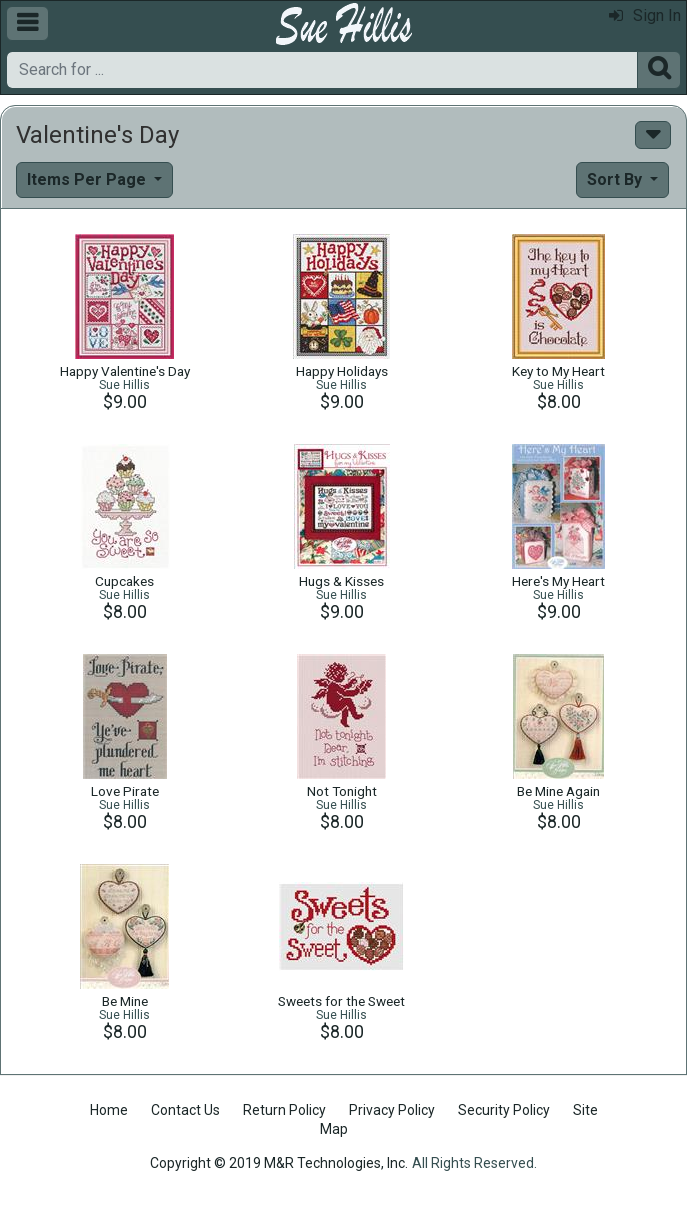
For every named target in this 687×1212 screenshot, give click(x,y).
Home (109, 1110)
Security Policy (504, 1110)
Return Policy (284, 1110)
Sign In (645, 15)
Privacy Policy (392, 1110)
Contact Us (185, 1110)
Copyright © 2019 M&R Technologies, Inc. (279, 1163)
